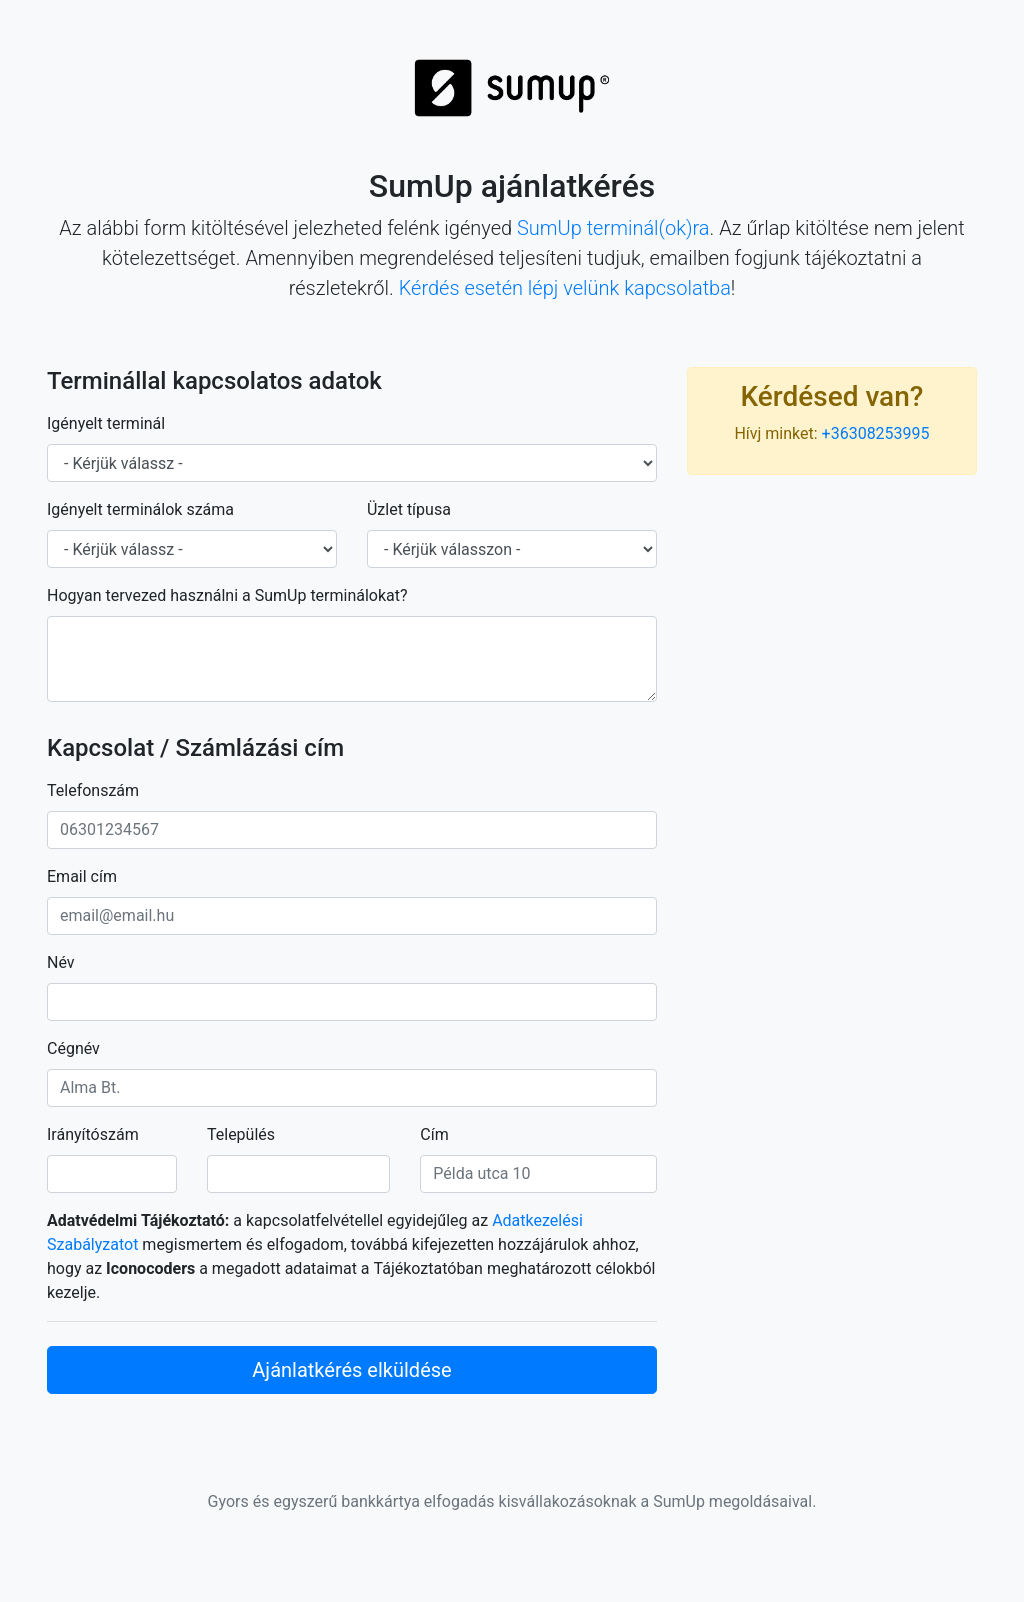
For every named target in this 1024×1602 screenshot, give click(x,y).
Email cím (82, 876)
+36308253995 (876, 433)
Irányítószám (93, 1134)
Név (61, 962)
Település (241, 1134)
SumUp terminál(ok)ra (613, 228)
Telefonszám (93, 790)
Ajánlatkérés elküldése (351, 1370)
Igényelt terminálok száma (140, 509)
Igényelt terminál (106, 423)
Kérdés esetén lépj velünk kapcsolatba (565, 288)
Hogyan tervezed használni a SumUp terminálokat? (227, 595)
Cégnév (73, 1048)
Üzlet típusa (409, 509)
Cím (434, 1134)
